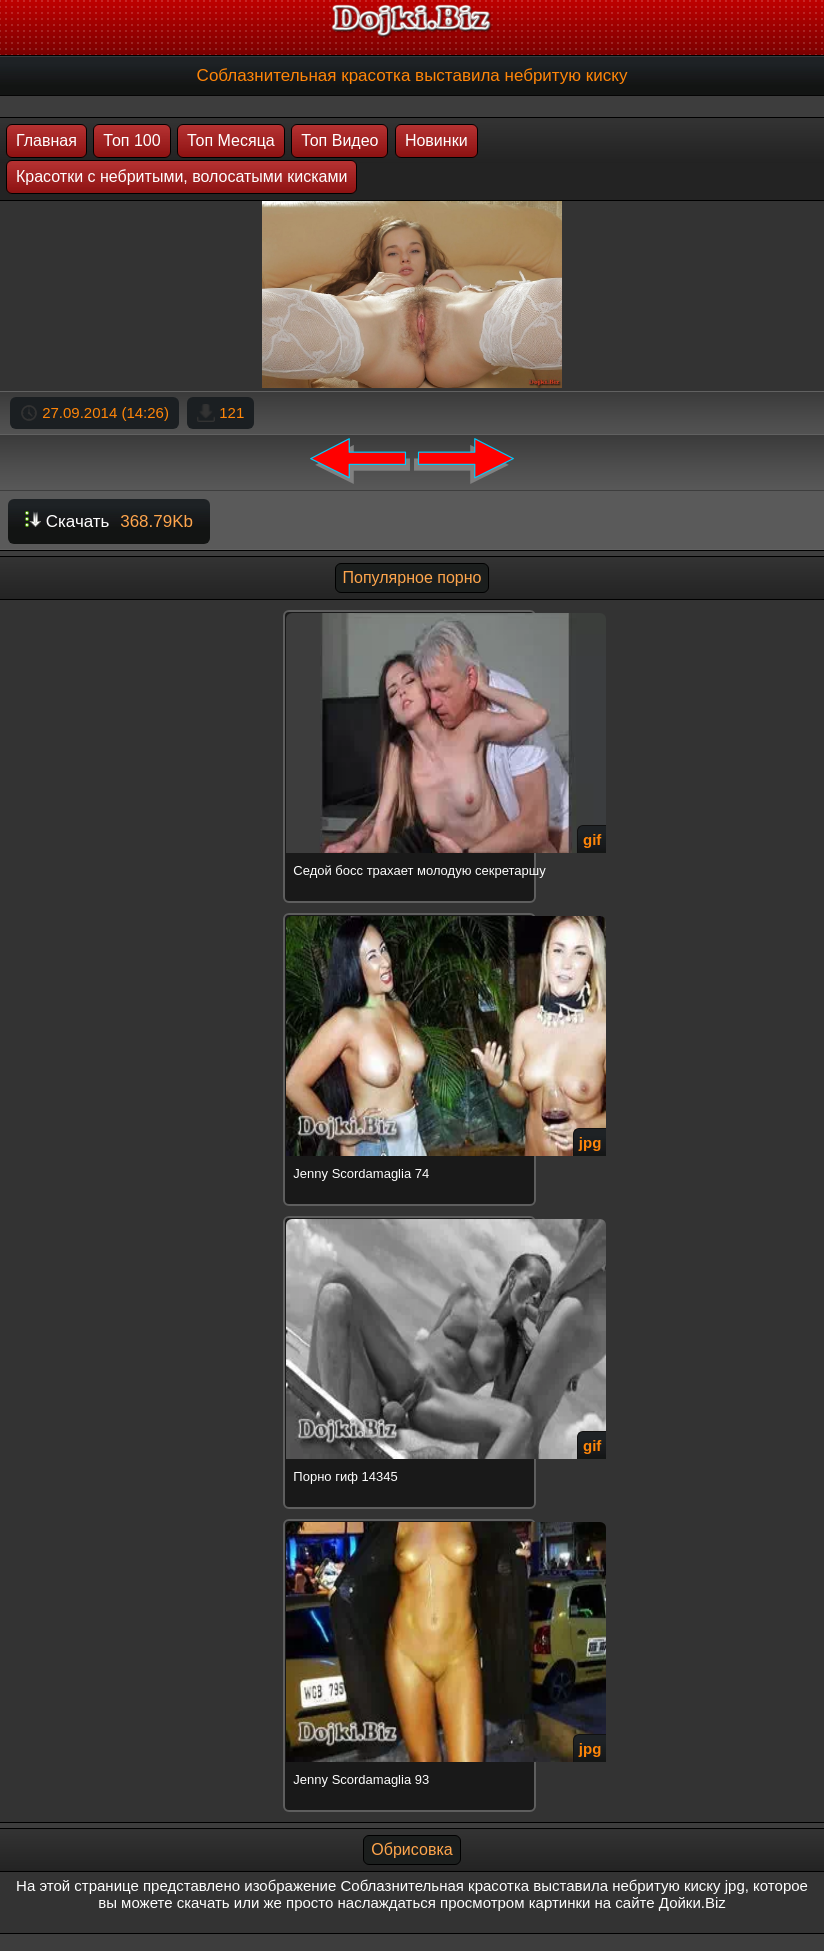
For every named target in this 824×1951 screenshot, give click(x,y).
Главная (46, 140)
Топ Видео (339, 140)
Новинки (436, 140)
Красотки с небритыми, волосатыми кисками (181, 176)
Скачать (109, 521)
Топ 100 (131, 140)
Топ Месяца (231, 140)
